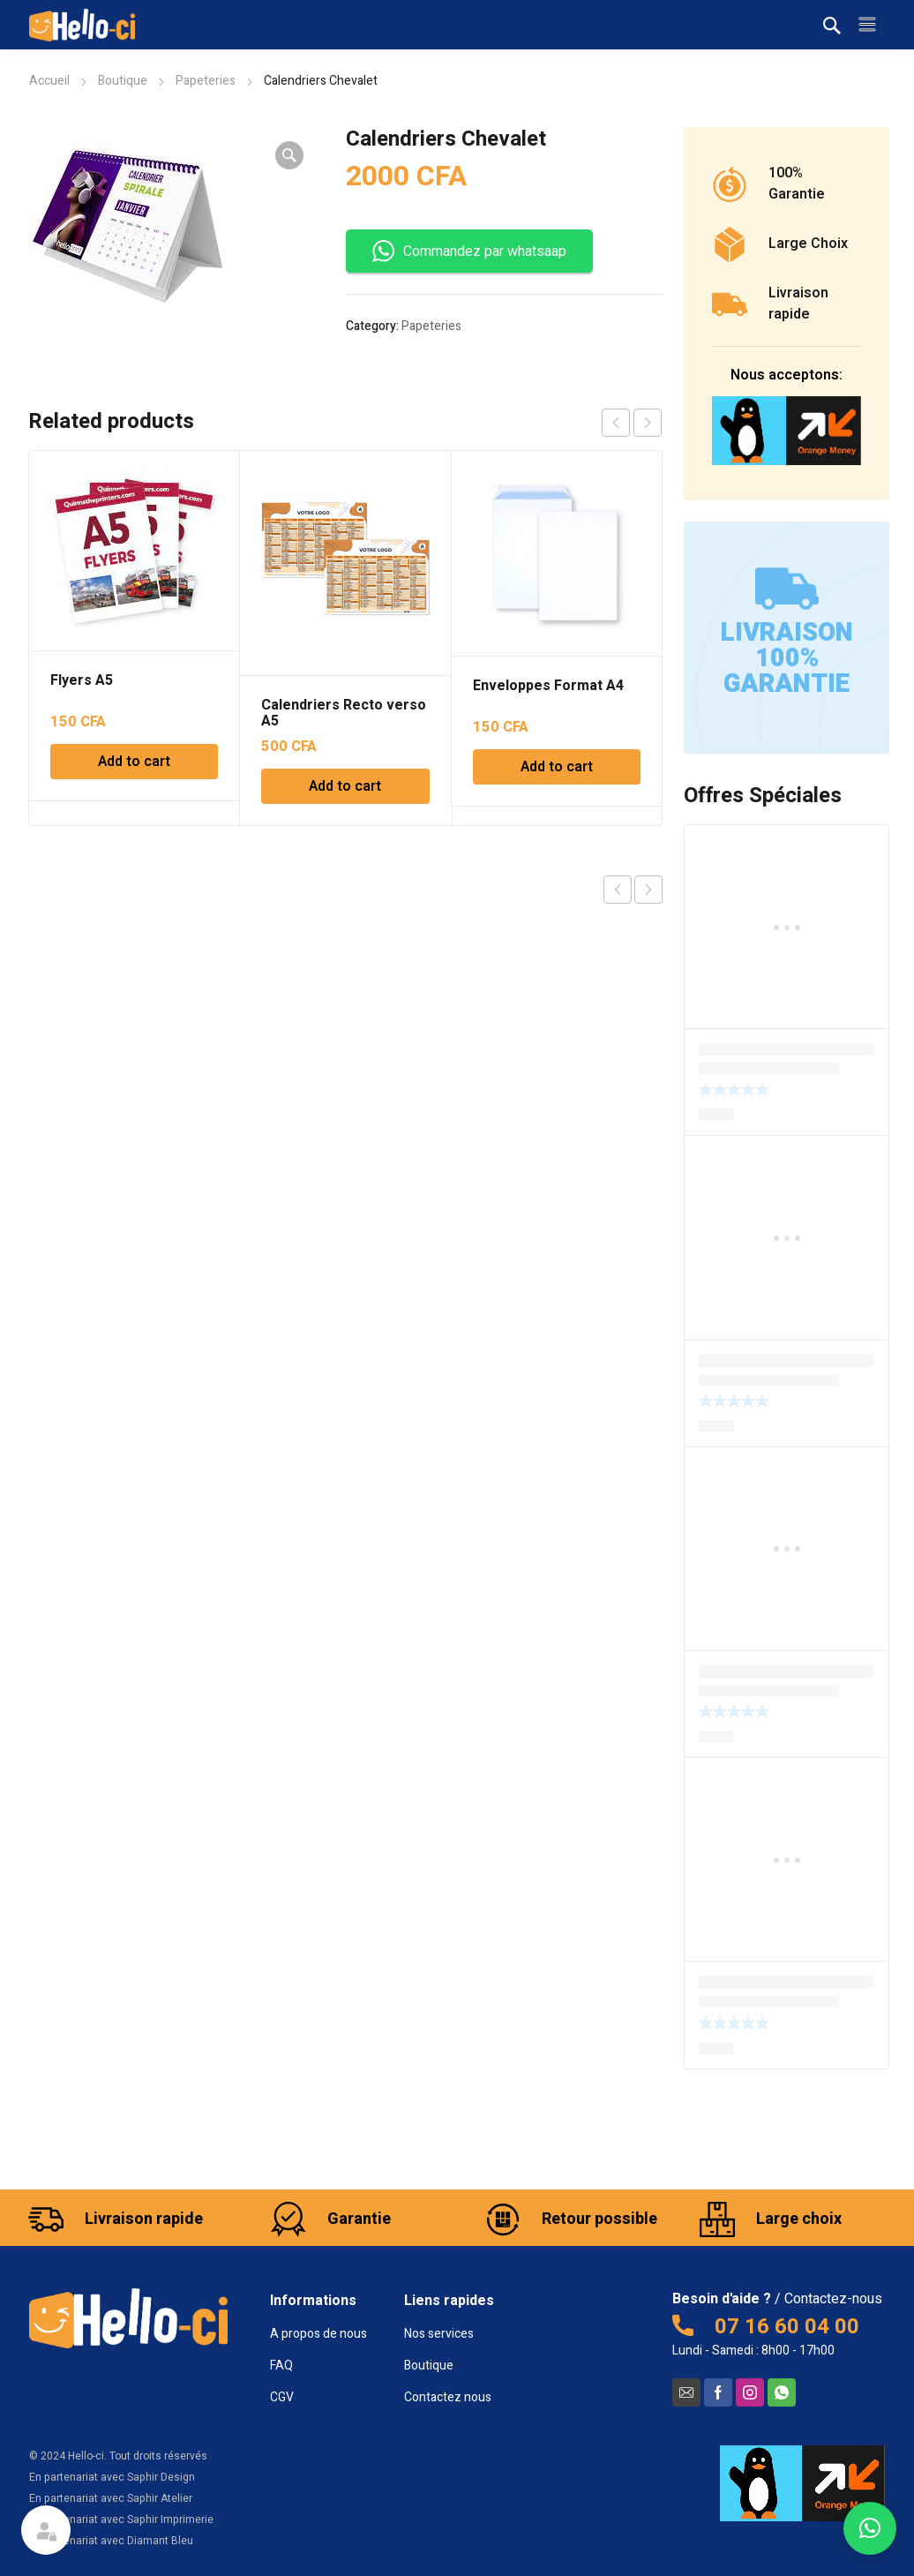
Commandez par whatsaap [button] (469, 251)
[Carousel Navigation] (632, 423)
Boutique (122, 80)
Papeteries (206, 80)
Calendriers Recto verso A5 (343, 713)
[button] (869, 2528)
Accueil (49, 80)
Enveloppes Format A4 (548, 685)
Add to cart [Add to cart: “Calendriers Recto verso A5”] (345, 786)
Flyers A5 (81, 680)
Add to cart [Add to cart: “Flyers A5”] (134, 761)
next (647, 423)
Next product (648, 889)
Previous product (617, 889)
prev (616, 423)
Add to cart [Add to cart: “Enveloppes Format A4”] (557, 766)
